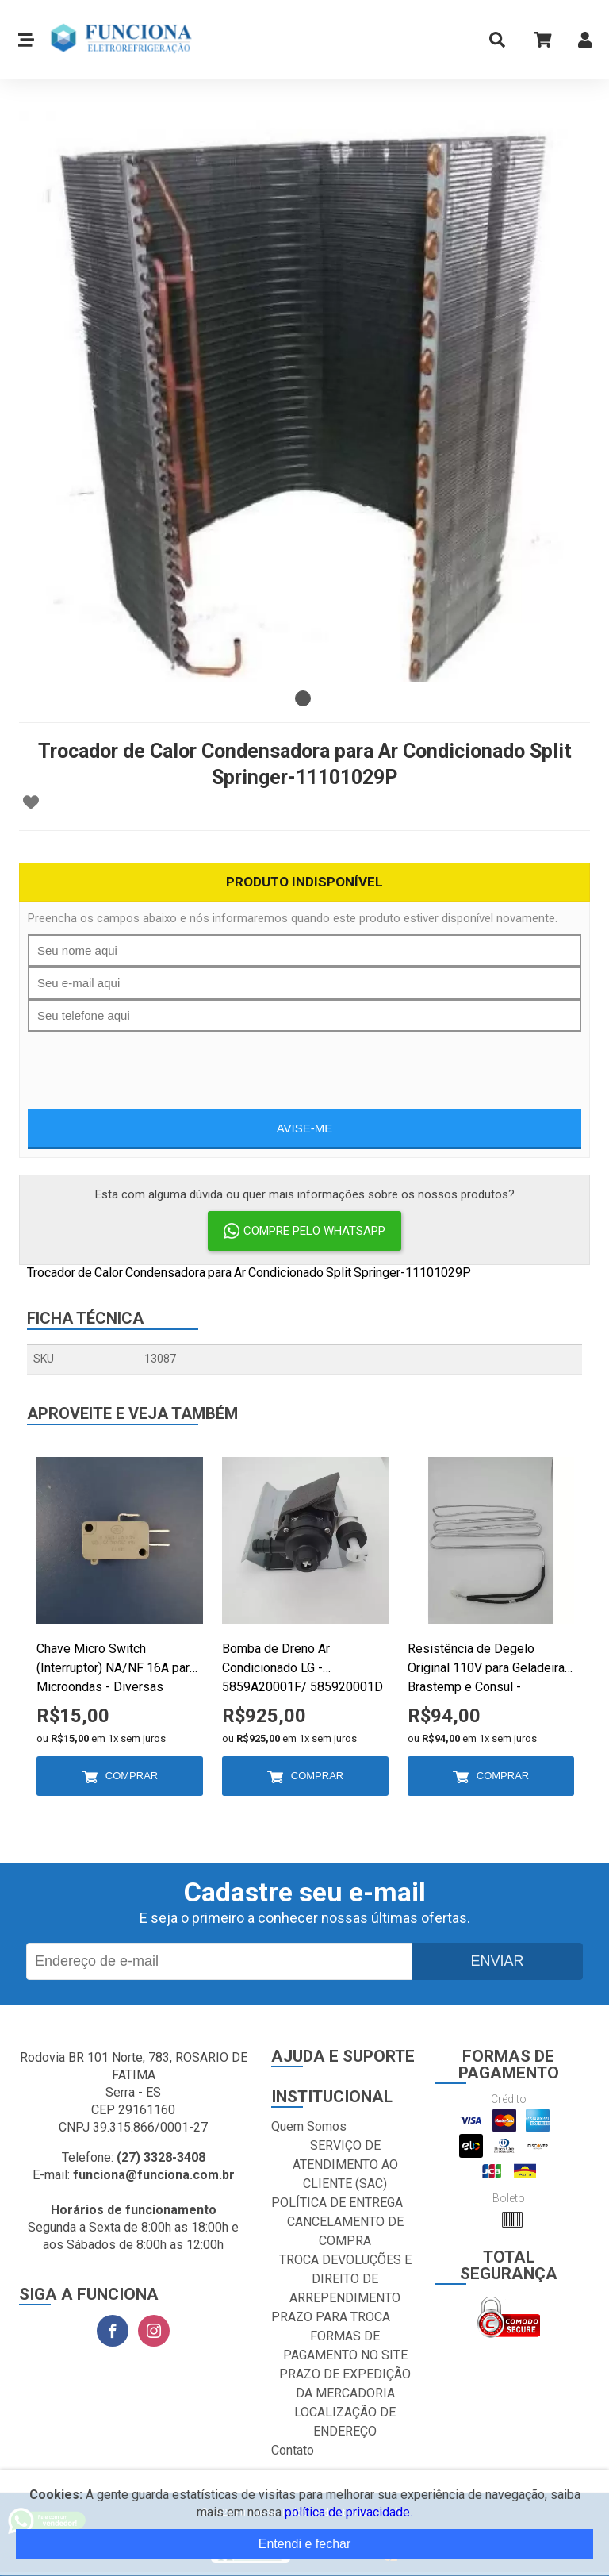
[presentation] (304, 1063)
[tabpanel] (304, 396)
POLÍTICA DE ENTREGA (337, 2202)
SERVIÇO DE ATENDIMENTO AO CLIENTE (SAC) (345, 2164)
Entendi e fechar (305, 2544)
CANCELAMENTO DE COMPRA (345, 2231)
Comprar (131, 1776)
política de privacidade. (348, 2512)
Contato (292, 2450)
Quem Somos (309, 2126)
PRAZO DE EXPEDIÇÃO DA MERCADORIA (345, 2383)
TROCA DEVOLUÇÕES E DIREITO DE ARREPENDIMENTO (345, 2278)
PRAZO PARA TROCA (330, 2316)
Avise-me (305, 1128)
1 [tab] (303, 698)
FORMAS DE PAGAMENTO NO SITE (345, 2345)
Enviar (496, 1961)
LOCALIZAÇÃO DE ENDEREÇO (345, 2422)
